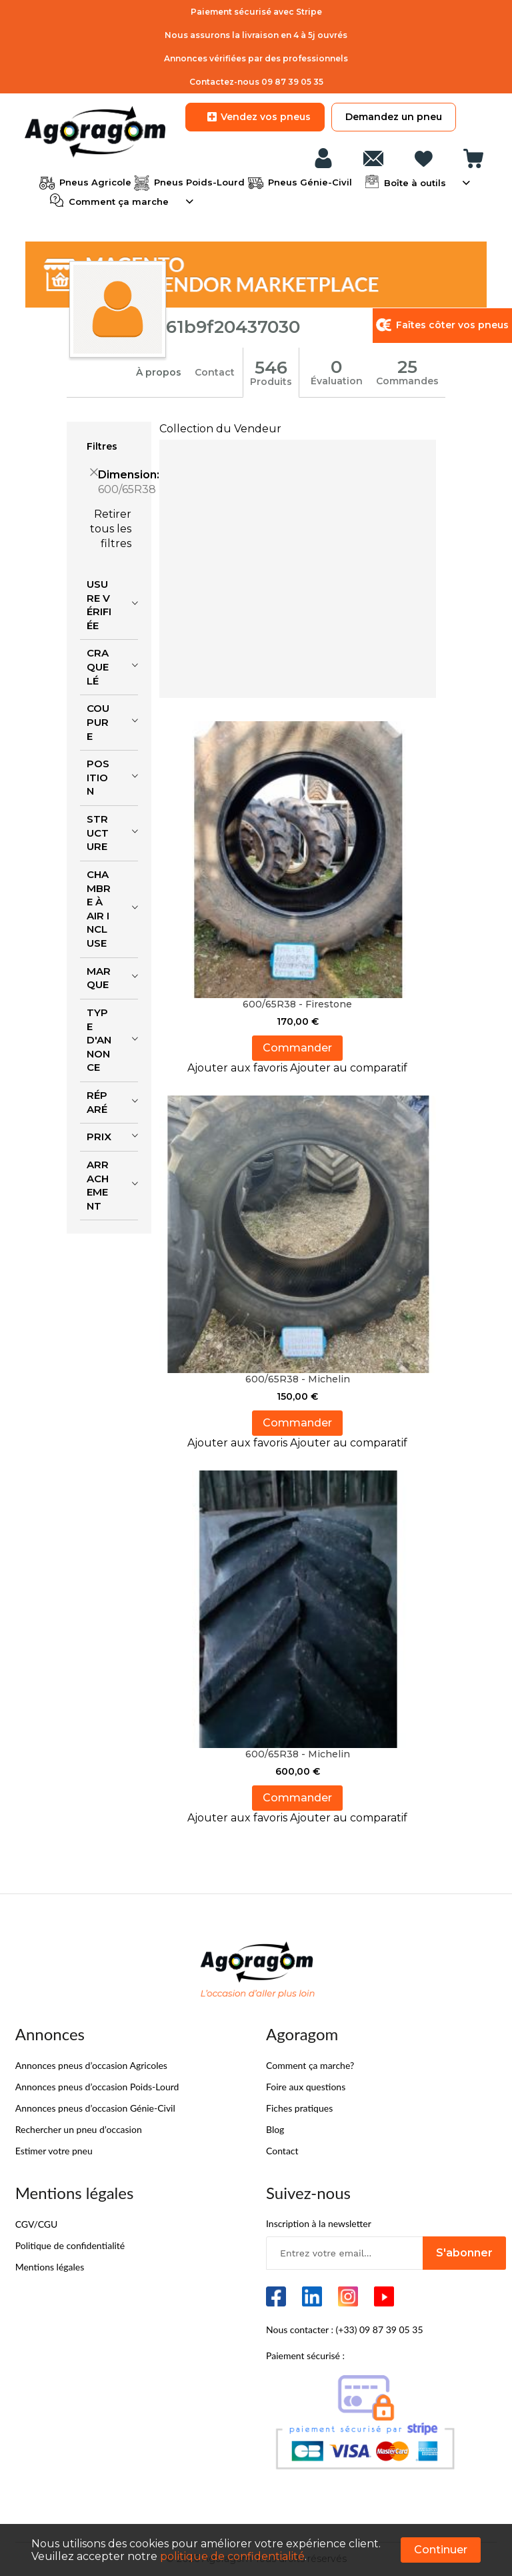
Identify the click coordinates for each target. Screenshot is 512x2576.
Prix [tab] (99, 1136)
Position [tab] (98, 777)
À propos (158, 372)
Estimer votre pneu (54, 2150)
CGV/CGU (36, 2224)
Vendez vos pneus (255, 117)
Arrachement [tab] (98, 1185)
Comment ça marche (117, 200)
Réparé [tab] (97, 1102)
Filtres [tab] (102, 446)
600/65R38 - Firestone (297, 1004)
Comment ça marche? (310, 2065)
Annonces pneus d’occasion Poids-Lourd (97, 2086)
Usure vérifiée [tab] (99, 605)
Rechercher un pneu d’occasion (78, 2129)
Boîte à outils (414, 181)
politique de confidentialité (232, 2556)
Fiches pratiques (299, 2108)
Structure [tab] (98, 833)
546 (271, 367)
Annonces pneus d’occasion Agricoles (91, 2065)
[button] (238, 1067)
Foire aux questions (305, 2086)
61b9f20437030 (233, 327)
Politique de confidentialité (70, 2245)
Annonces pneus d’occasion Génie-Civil (95, 2108)
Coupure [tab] (98, 722)
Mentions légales (50, 2266)
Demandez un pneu (393, 117)
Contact (215, 372)
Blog (275, 2129)
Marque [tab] (99, 978)
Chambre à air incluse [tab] (99, 908)
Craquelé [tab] (98, 667)
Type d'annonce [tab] (99, 1040)
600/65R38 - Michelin (297, 1379)
